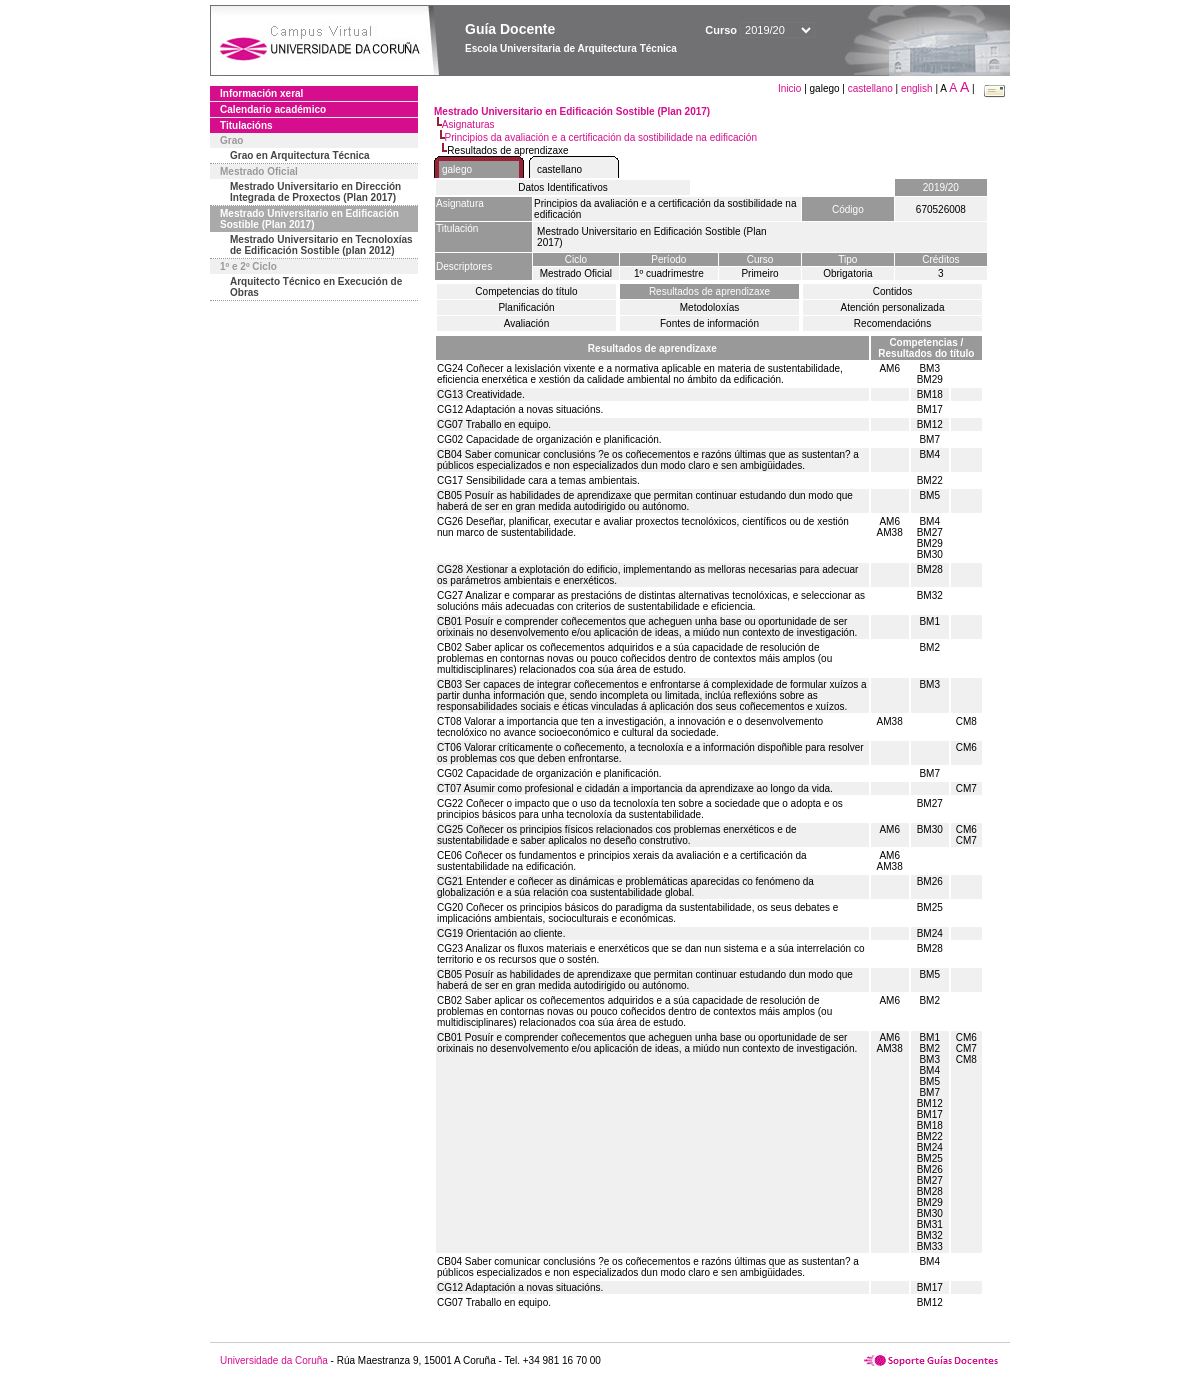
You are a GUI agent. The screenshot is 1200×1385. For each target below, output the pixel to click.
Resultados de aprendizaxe (709, 291)
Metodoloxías (709, 307)
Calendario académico (273, 109)
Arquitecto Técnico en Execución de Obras (316, 287)
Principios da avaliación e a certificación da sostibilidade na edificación (601, 137)
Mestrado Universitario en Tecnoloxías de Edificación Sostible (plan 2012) (321, 245)
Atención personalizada (893, 307)
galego (457, 169)
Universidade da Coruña (274, 1360)
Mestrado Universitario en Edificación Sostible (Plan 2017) (309, 219)
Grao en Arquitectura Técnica (300, 155)
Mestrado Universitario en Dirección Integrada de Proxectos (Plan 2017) (315, 192)
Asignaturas (468, 124)
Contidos (892, 291)
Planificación (526, 307)
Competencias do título (526, 291)
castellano (870, 88)
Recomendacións (892, 323)
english (917, 88)
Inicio (791, 88)
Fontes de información (709, 323)
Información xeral (261, 93)
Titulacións (246, 125)
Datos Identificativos (563, 187)
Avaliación (526, 323)
